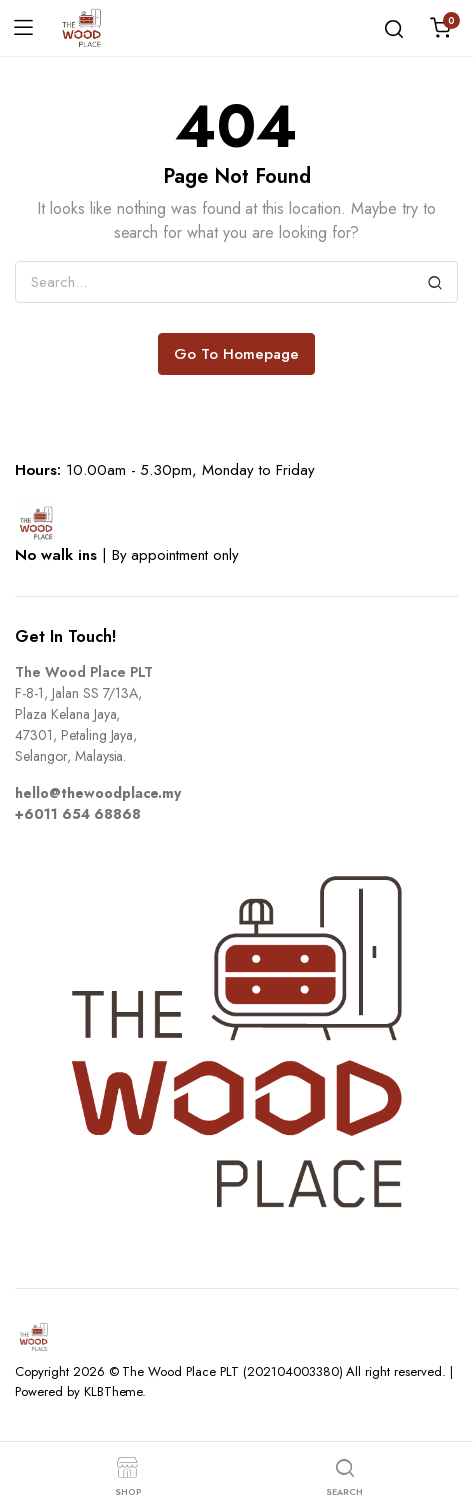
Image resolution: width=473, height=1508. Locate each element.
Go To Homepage (236, 354)
